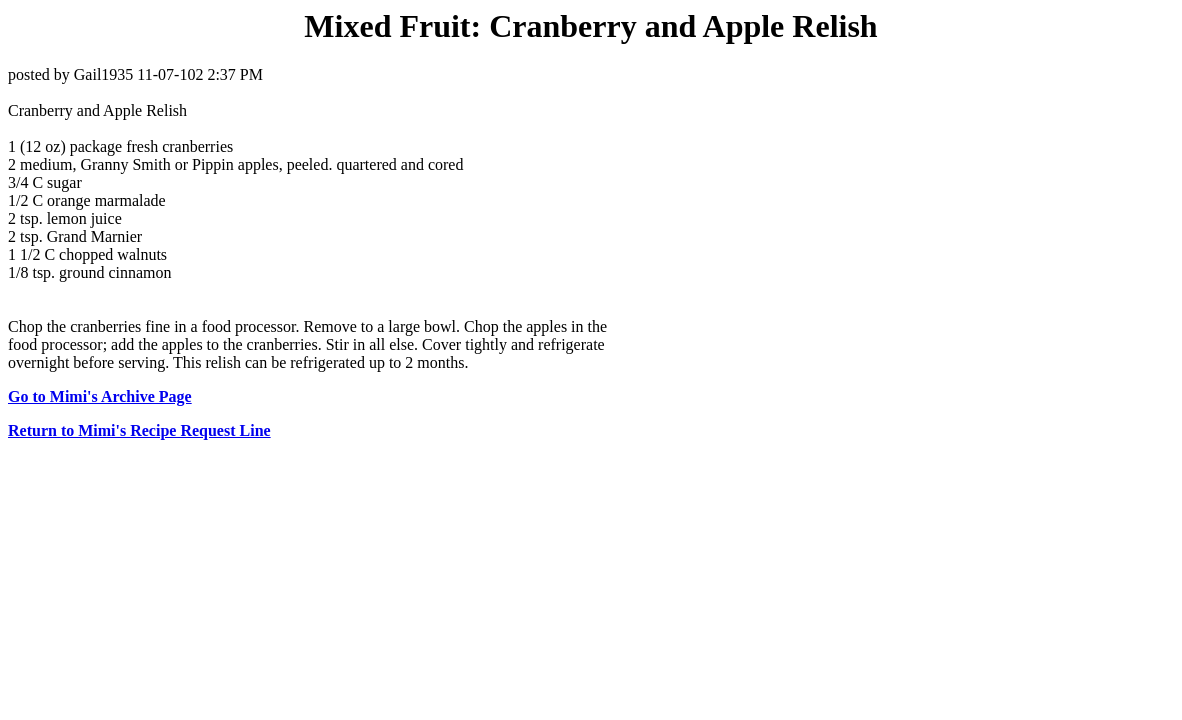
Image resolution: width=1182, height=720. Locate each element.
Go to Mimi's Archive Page (100, 396)
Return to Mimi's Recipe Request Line (139, 430)
